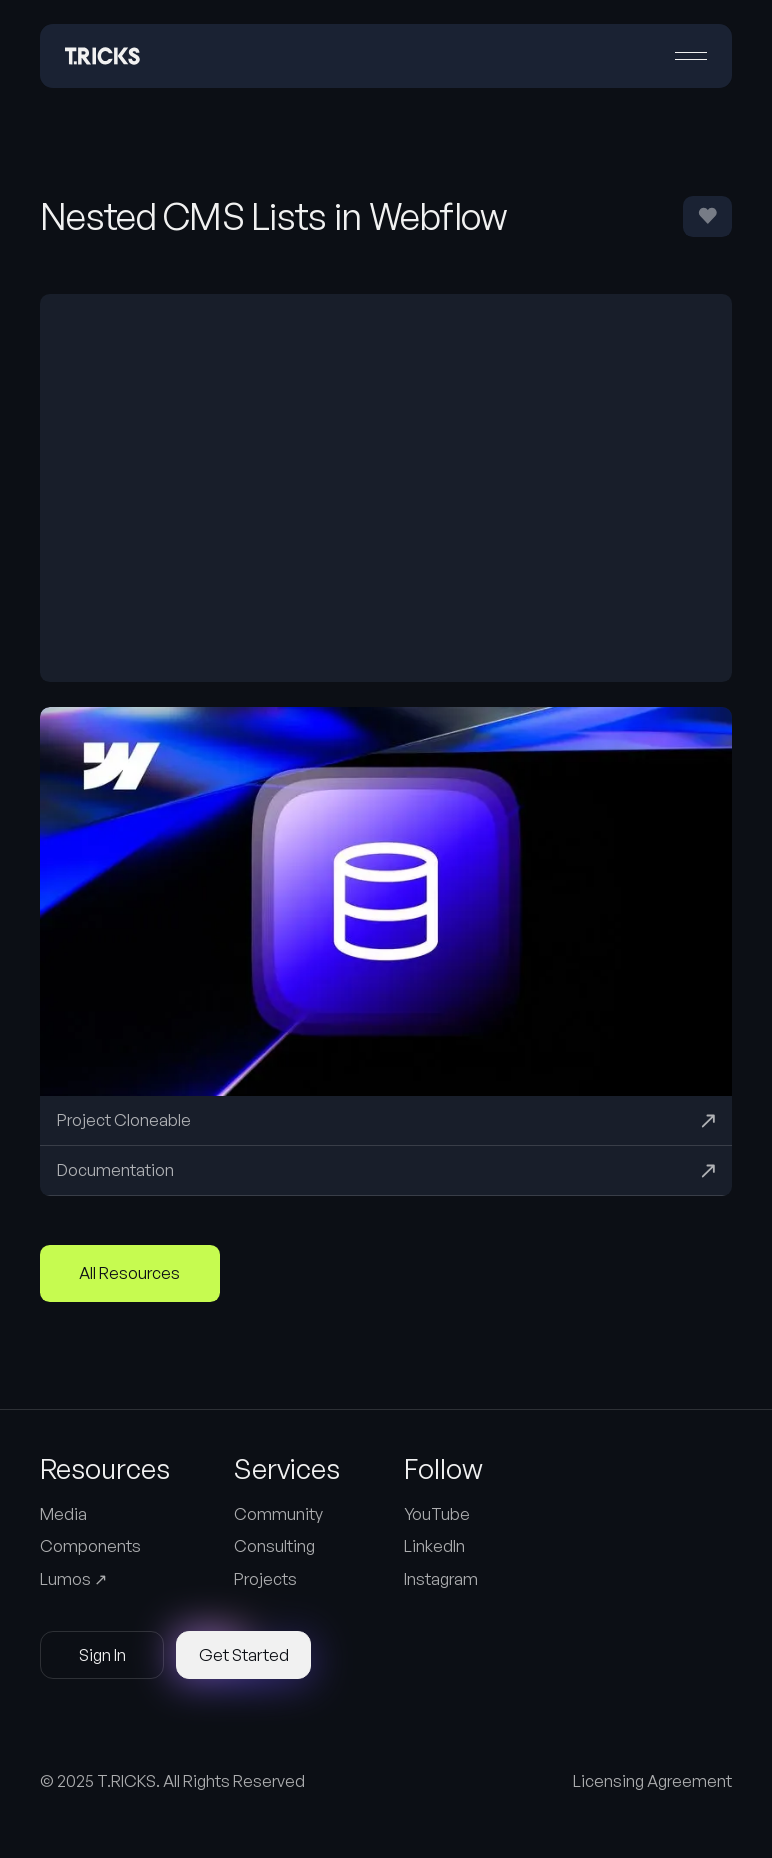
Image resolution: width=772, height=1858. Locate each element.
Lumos (73, 1579)
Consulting (274, 1546)
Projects (265, 1579)
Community (278, 1514)
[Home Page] (102, 56)
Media (63, 1514)
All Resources (129, 1273)
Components (90, 1546)
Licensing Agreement (652, 1781)
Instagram (441, 1579)
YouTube (437, 1514)
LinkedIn (434, 1546)
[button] (691, 56)
